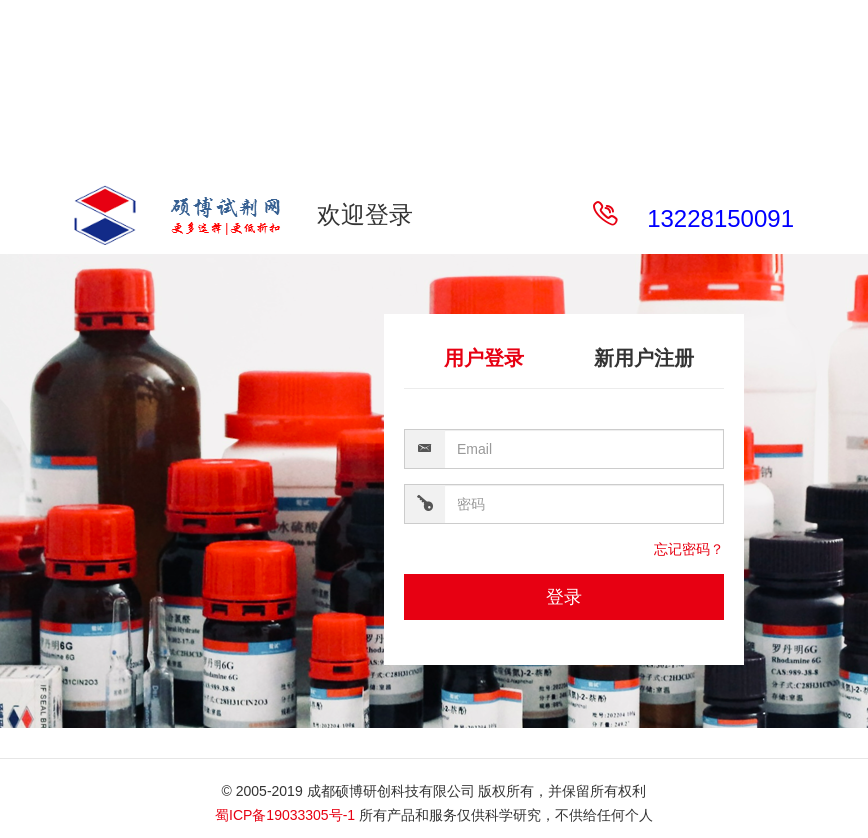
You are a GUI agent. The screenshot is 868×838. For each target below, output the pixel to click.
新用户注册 (644, 358)
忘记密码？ (689, 549)
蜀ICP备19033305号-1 (285, 815)
